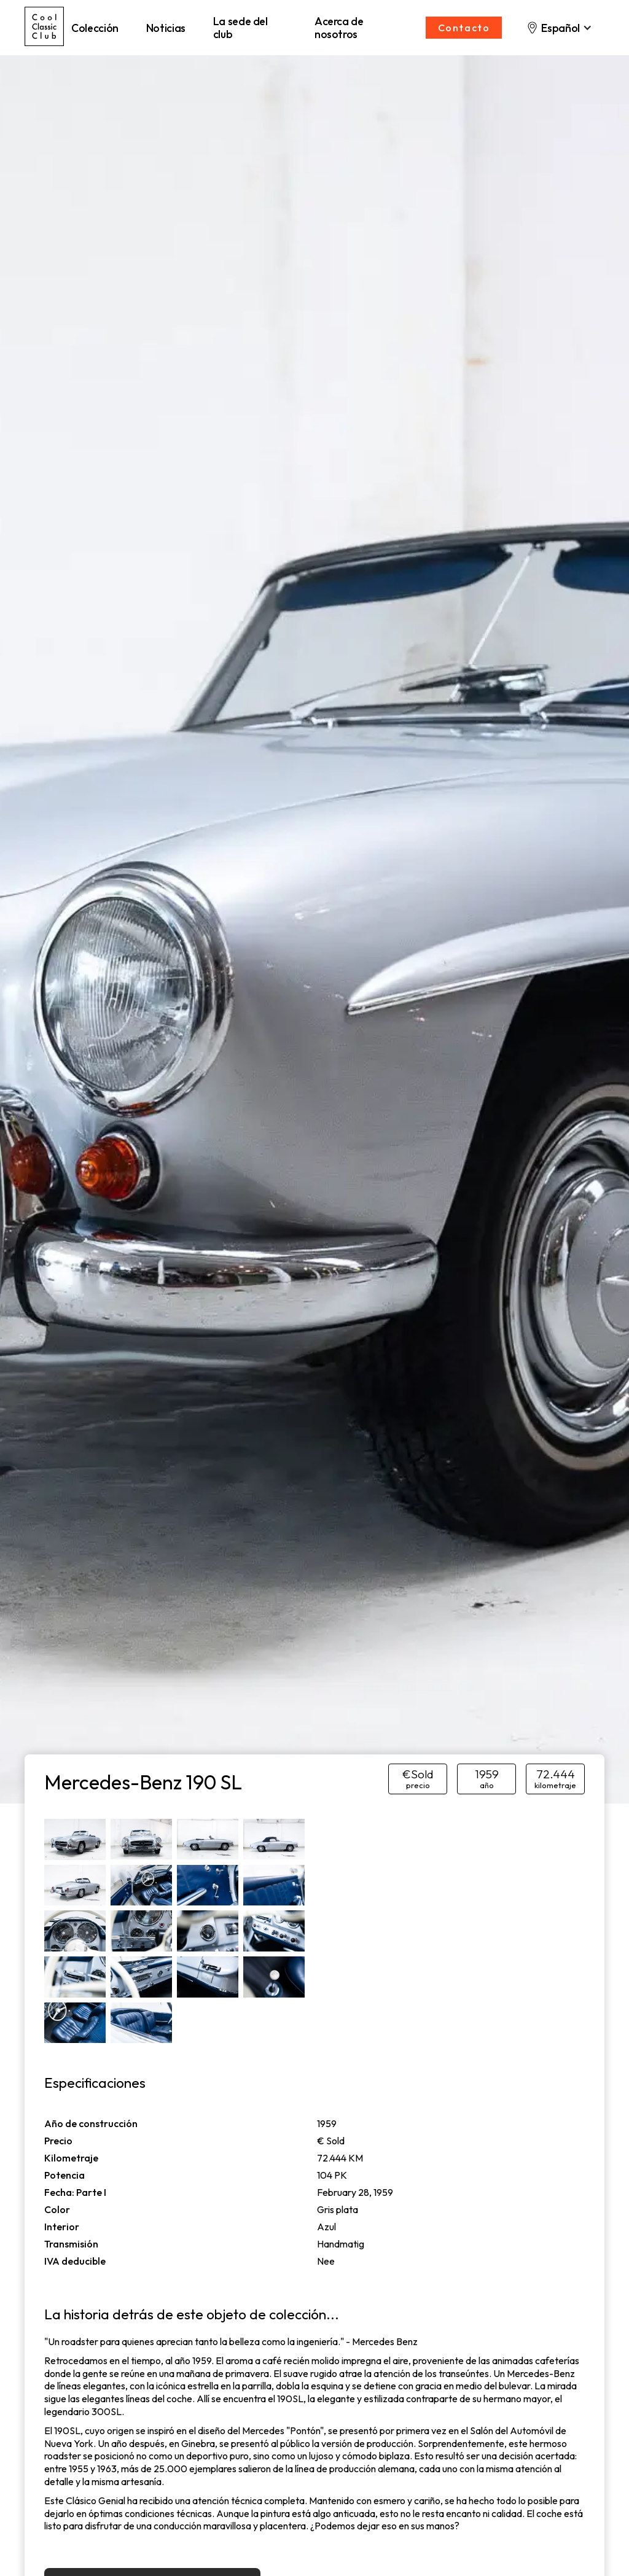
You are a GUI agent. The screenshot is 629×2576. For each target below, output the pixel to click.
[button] (559, 27)
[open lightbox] (75, 1839)
